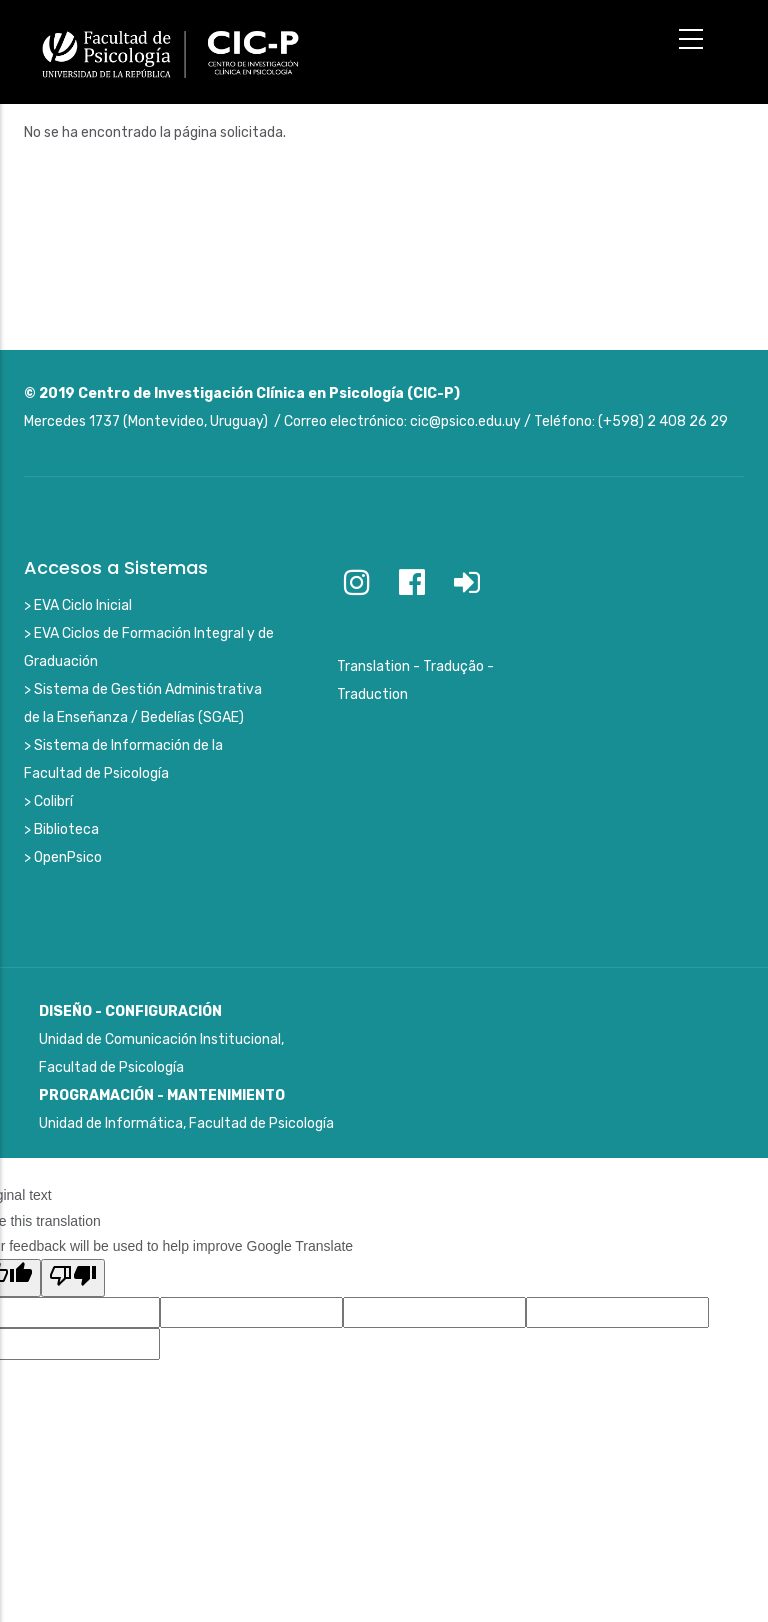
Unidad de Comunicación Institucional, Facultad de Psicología (161, 1039)
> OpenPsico (63, 857)
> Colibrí (48, 801)
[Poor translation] (73, 1278)
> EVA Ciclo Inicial (78, 605)
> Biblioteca (61, 829)
